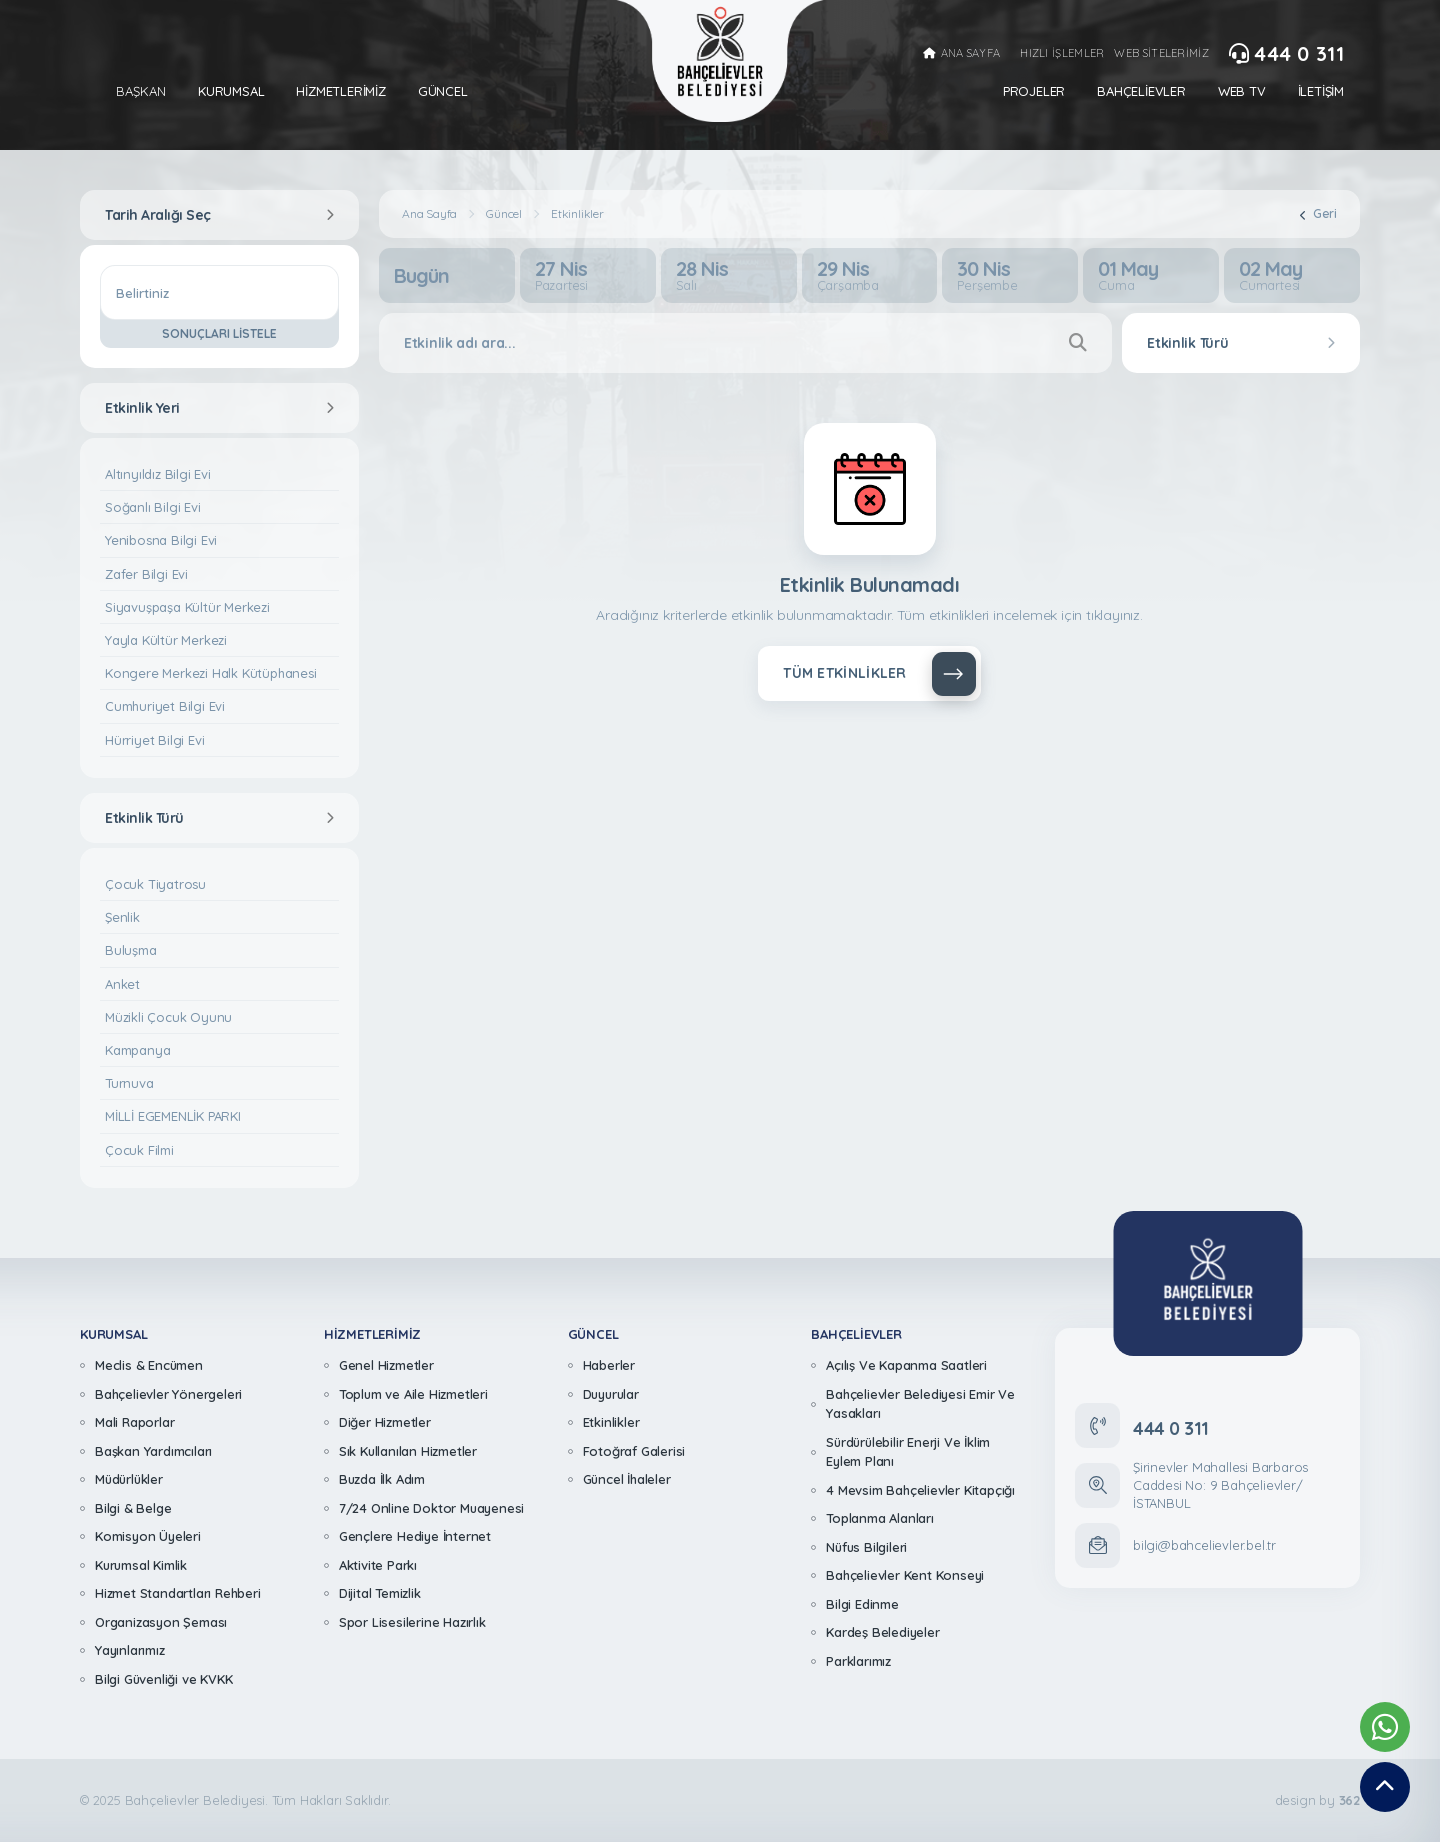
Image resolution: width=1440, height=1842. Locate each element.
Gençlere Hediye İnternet (415, 1536)
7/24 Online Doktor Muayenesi (431, 1508)
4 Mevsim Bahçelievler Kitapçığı (920, 1490)
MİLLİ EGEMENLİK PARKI (173, 1116)
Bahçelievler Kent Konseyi (905, 1575)
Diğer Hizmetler (385, 1422)
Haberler (609, 1365)
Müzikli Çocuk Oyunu (168, 1017)
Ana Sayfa (429, 214)
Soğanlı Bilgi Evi (153, 507)
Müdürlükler (129, 1479)
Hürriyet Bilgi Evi (154, 740)
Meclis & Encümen (149, 1365)
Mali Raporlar (134, 1422)
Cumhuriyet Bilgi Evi (165, 706)
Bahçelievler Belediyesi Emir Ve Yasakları (920, 1404)
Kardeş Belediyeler (882, 1632)
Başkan (141, 91)
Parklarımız (858, 1661)
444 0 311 (1286, 54)
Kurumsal (231, 91)
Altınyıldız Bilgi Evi (158, 474)
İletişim (1321, 91)
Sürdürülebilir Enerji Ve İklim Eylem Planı (908, 1452)
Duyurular (611, 1394)
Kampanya (137, 1050)
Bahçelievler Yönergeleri (168, 1394)
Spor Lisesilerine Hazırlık (412, 1622)
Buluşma (131, 950)
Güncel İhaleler (627, 1479)
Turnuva (129, 1083)
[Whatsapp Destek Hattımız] (1385, 1727)
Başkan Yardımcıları (153, 1451)
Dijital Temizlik (380, 1593)
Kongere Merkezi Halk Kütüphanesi (211, 673)
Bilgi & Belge (133, 1508)
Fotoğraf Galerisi (634, 1451)
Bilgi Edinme (862, 1604)
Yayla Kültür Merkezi (166, 640)
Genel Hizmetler (386, 1365)
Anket (122, 984)
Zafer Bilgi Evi (146, 574)
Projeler (1034, 91)
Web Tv (1242, 91)
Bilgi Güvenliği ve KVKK (163, 1679)
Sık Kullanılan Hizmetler (408, 1451)
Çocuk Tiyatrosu (155, 884)
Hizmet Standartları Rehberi (178, 1593)
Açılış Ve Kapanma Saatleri (906, 1365)
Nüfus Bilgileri (866, 1547)
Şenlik (122, 917)
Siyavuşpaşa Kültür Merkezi (187, 607)
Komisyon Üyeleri (148, 1536)
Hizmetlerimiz (340, 91)
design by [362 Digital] (1317, 1800)
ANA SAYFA (961, 53)
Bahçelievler (1141, 91)
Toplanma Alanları (880, 1518)
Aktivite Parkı (378, 1565)
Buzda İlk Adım (382, 1479)
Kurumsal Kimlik (141, 1565)
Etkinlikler (577, 214)
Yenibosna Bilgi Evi (161, 540)
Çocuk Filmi (139, 1150)
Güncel (443, 91)
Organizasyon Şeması (161, 1622)
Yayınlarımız (130, 1650)
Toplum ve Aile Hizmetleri (413, 1394)
